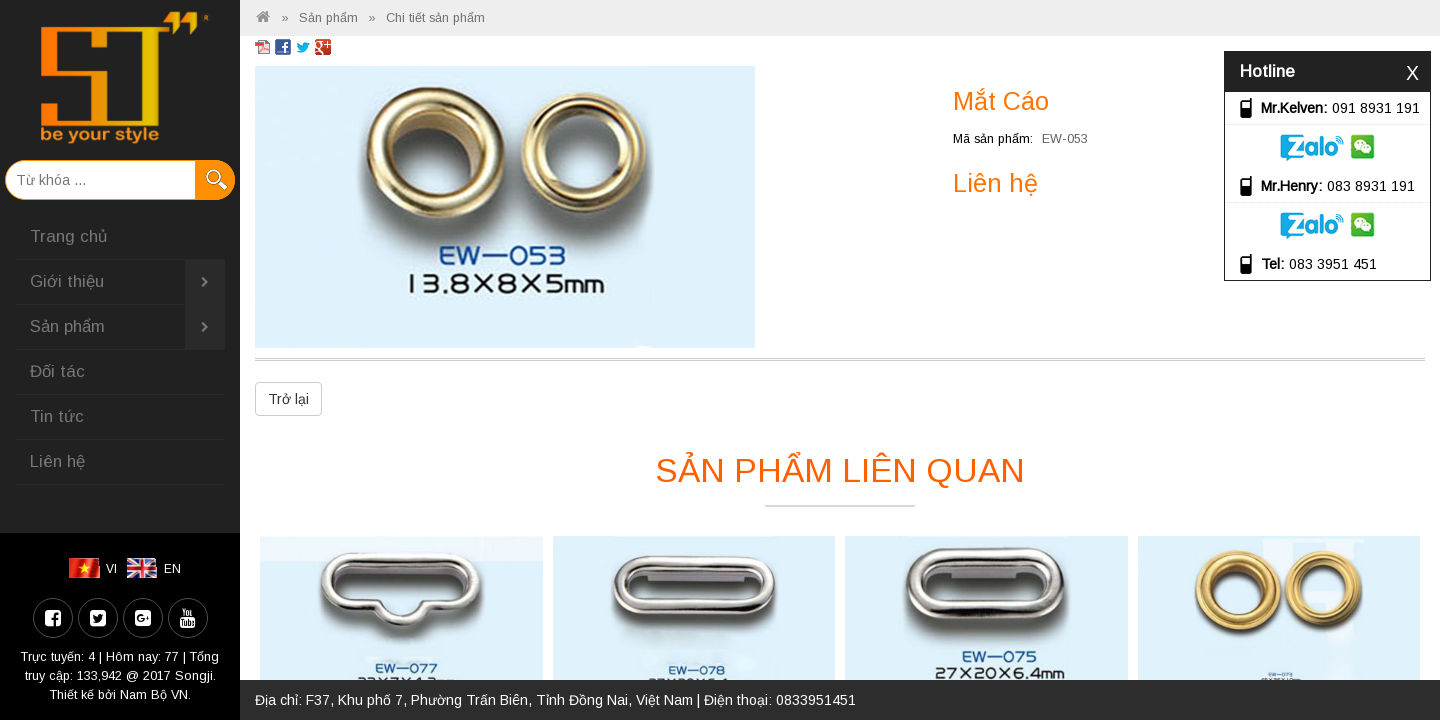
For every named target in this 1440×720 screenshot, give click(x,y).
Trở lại (288, 399)
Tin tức (57, 416)
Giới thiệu (127, 282)
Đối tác (57, 371)
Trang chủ (68, 236)
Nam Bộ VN (154, 695)
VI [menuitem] (111, 569)
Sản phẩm (127, 327)
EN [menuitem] (172, 569)
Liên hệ (57, 461)
